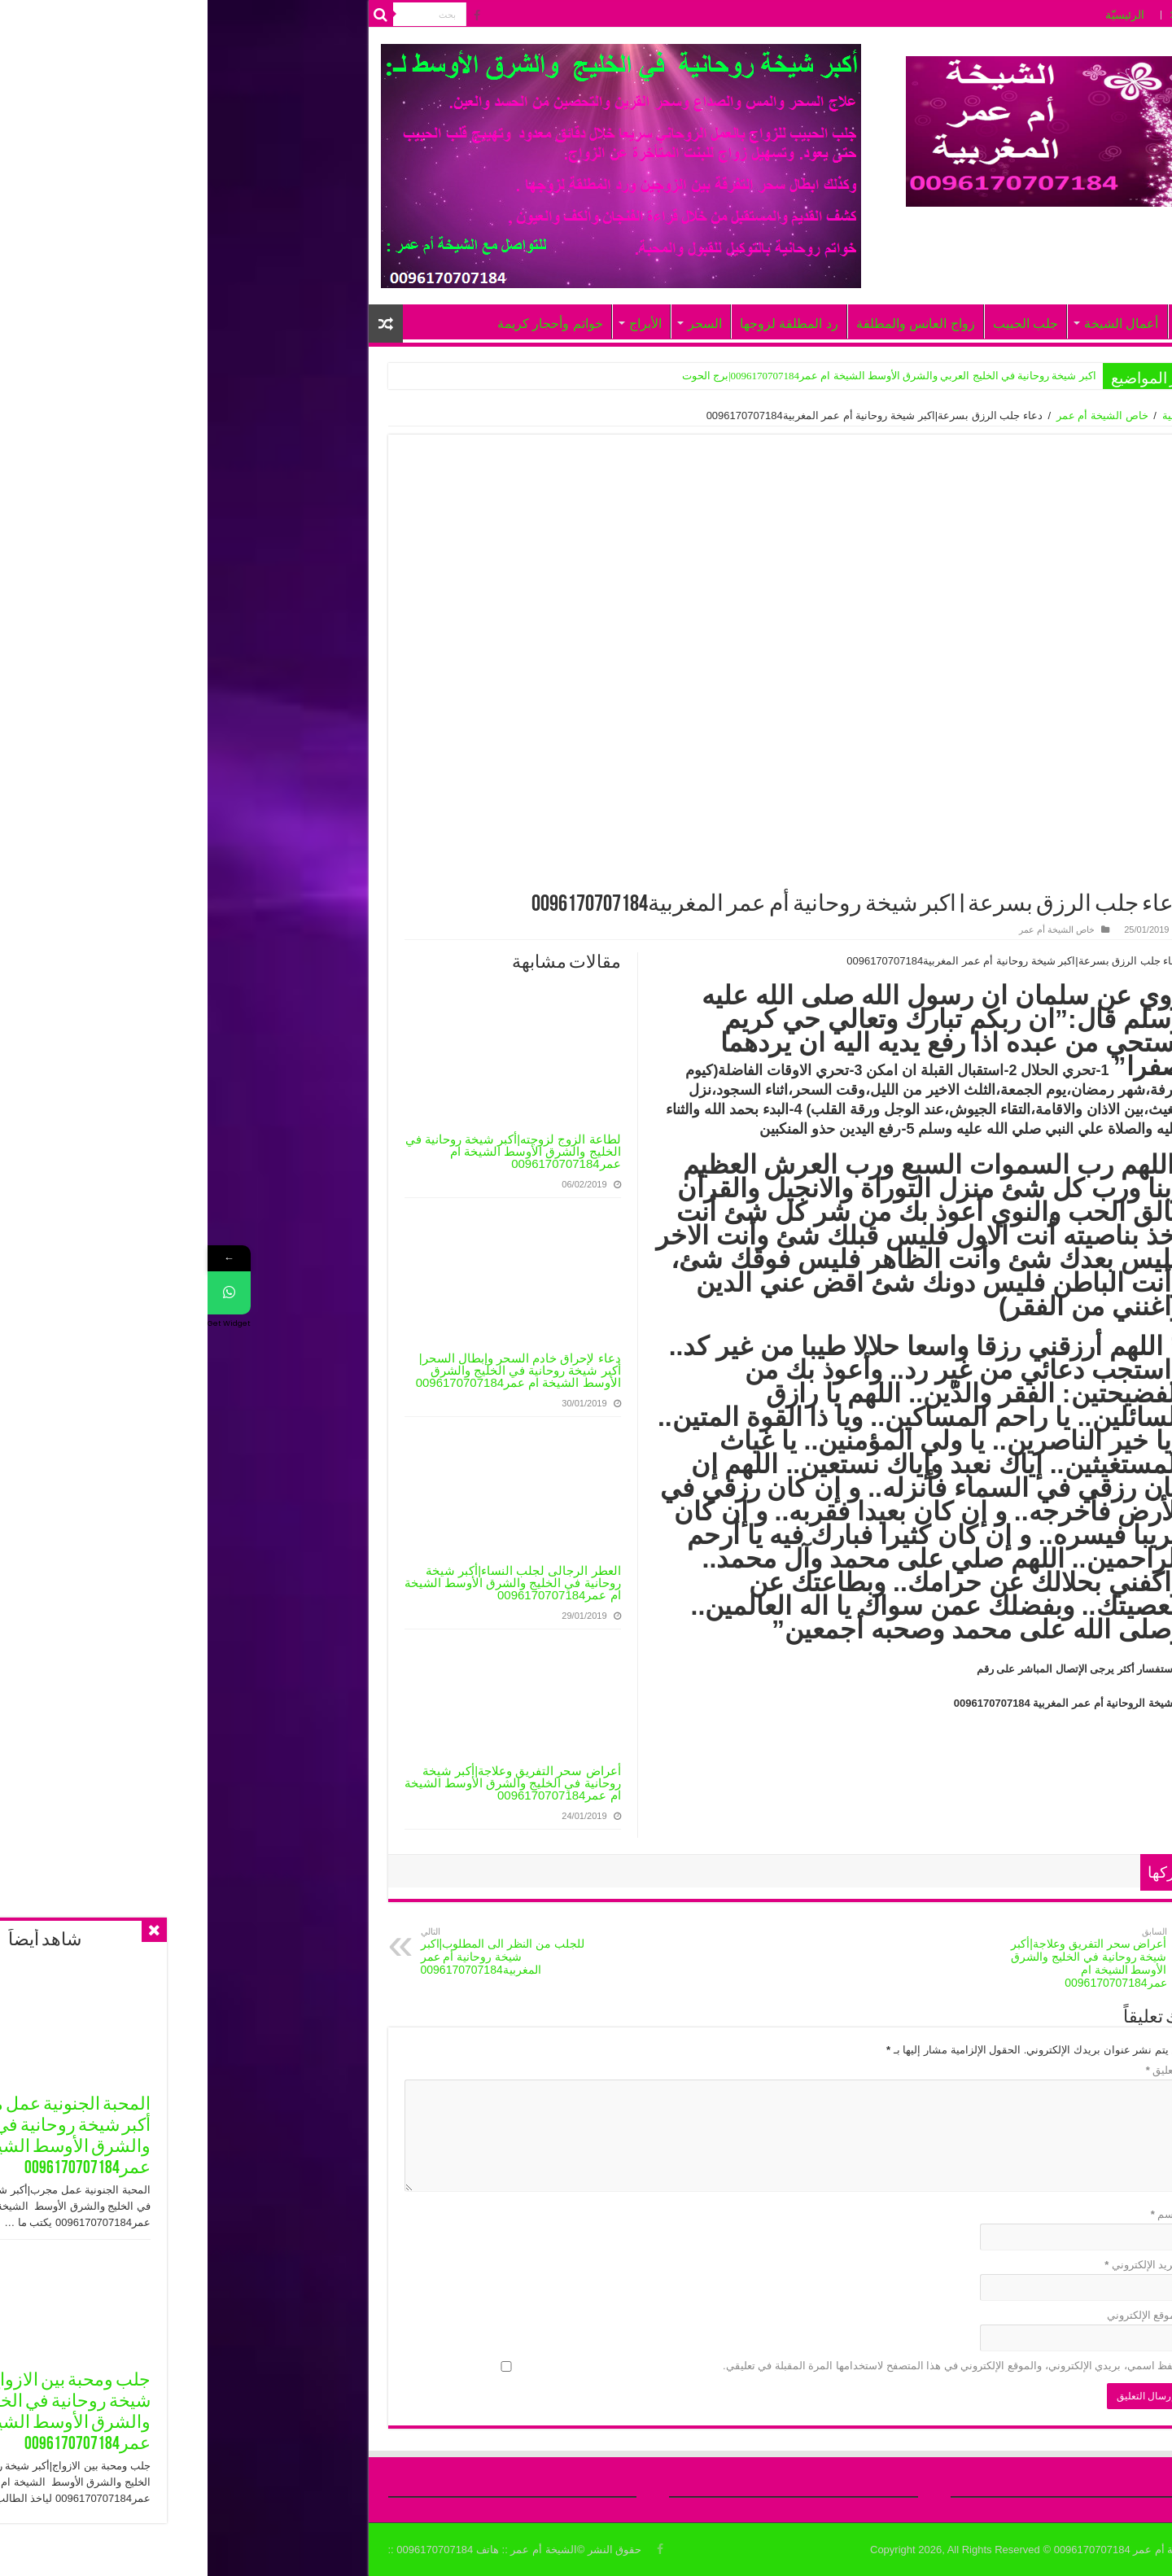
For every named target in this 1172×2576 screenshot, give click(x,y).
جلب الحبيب (818, 323)
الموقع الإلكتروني (937, 2315)
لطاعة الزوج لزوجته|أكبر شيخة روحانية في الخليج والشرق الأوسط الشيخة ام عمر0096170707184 (305, 1151)
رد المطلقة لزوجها (581, 323)
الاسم (959, 2214)
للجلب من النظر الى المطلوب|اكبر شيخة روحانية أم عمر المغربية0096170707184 (296, 1951)
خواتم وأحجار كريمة (343, 323)
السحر (497, 323)
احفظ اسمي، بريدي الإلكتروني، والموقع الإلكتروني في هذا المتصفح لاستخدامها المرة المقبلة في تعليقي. (745, 2366)
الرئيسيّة (917, 14)
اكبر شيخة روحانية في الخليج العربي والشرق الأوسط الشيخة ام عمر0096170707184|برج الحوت (681, 376)
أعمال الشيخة (914, 323)
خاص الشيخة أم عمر (895, 415)
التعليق (957, 2070)
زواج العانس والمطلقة (708, 323)
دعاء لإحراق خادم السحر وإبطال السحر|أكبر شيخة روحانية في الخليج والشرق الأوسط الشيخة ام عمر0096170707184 (310, 1370)
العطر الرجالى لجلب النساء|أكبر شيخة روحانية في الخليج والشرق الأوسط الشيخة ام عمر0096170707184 (305, 1583)
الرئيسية (973, 415)
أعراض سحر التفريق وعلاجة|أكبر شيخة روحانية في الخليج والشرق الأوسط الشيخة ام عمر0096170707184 (305, 1783)
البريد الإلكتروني (936, 2265)
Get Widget (21, 1323)
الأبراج (438, 323)
